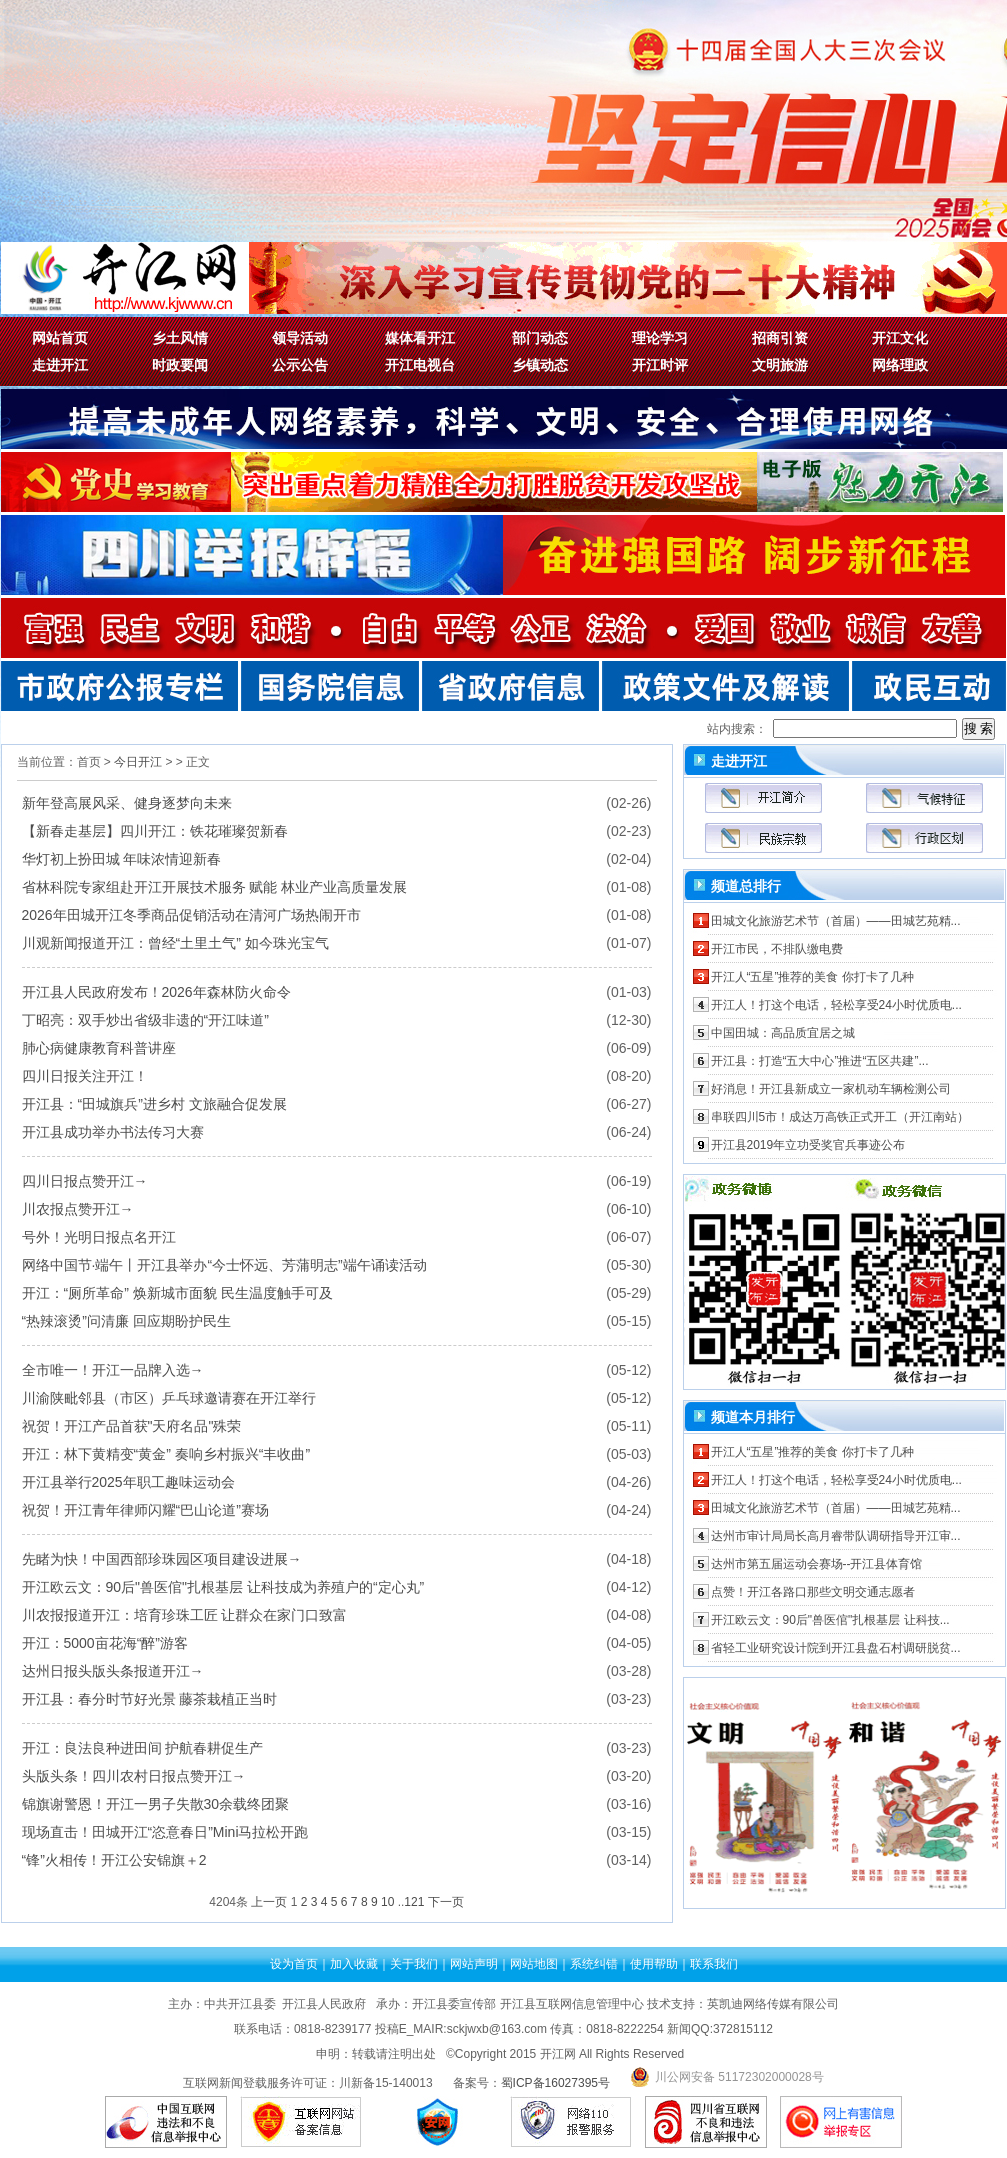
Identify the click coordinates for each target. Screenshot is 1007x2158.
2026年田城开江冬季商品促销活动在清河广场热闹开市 (191, 915)
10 (387, 1902)
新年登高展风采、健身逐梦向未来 (127, 803)
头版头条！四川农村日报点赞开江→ (134, 1776)
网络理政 (900, 365)
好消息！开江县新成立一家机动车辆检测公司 (831, 1089)
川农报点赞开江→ (78, 1209)
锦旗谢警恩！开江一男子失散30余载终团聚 (156, 1804)
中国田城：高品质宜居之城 (783, 1033)
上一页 (269, 1902)
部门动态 (540, 338)
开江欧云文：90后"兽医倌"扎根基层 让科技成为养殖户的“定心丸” (223, 1587)
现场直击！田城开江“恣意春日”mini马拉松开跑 (165, 1832)
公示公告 (300, 365)
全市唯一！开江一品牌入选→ (113, 1370)
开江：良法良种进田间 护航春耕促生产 (143, 1748)
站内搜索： (737, 729)
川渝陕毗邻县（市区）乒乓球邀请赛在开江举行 (169, 1398)
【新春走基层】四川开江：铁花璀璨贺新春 (155, 831)
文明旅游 (780, 365)
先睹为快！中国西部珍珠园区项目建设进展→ (162, 1559)
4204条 (228, 1902)
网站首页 (60, 338)
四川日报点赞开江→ (85, 1181)
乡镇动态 (540, 365)
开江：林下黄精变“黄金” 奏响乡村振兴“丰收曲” (166, 1454)
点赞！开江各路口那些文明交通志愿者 (813, 1592)
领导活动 (300, 338)
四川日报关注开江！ (85, 1076)
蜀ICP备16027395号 (555, 2083)
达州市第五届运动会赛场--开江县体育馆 (817, 1564)
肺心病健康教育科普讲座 (99, 1048)
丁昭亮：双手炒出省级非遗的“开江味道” (145, 1020)
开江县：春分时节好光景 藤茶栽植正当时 (150, 1699)
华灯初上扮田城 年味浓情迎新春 (122, 859)
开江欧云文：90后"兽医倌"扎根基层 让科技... (830, 1620)
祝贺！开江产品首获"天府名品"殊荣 (132, 1426)
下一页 (446, 1902)
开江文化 (900, 338)
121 (414, 1902)
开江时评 (660, 365)
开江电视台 (420, 365)
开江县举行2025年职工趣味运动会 (128, 1482)
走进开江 (60, 365)
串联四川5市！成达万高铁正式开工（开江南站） (840, 1117)
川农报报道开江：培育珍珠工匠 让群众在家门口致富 (185, 1615)
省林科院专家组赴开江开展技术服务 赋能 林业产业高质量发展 (215, 887)
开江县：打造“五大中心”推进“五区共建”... (820, 1061)
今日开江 (138, 762)
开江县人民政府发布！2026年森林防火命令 (156, 992)
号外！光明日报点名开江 (99, 1237)
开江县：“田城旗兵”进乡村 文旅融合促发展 (154, 1104)
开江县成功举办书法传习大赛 (113, 1132)
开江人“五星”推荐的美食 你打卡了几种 (812, 977)
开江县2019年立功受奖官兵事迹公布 (808, 1145)
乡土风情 (180, 338)
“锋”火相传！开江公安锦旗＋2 (114, 1860)
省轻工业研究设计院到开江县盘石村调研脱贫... (836, 1648)
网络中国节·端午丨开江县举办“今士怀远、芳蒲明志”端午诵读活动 (224, 1265)
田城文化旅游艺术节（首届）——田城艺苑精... (836, 921)
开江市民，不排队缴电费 (777, 949)
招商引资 (780, 338)
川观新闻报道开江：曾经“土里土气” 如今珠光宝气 (175, 943)
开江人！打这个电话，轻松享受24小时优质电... (836, 1005)
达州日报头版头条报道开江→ (113, 1671)
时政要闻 (180, 365)
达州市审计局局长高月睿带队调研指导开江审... (836, 1536)
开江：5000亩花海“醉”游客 (105, 1643)
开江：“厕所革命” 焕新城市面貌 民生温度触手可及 (177, 1293)
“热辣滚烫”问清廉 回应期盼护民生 (126, 1321)
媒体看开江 (420, 338)
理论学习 (660, 338)
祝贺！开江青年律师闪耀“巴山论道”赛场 (145, 1510)
